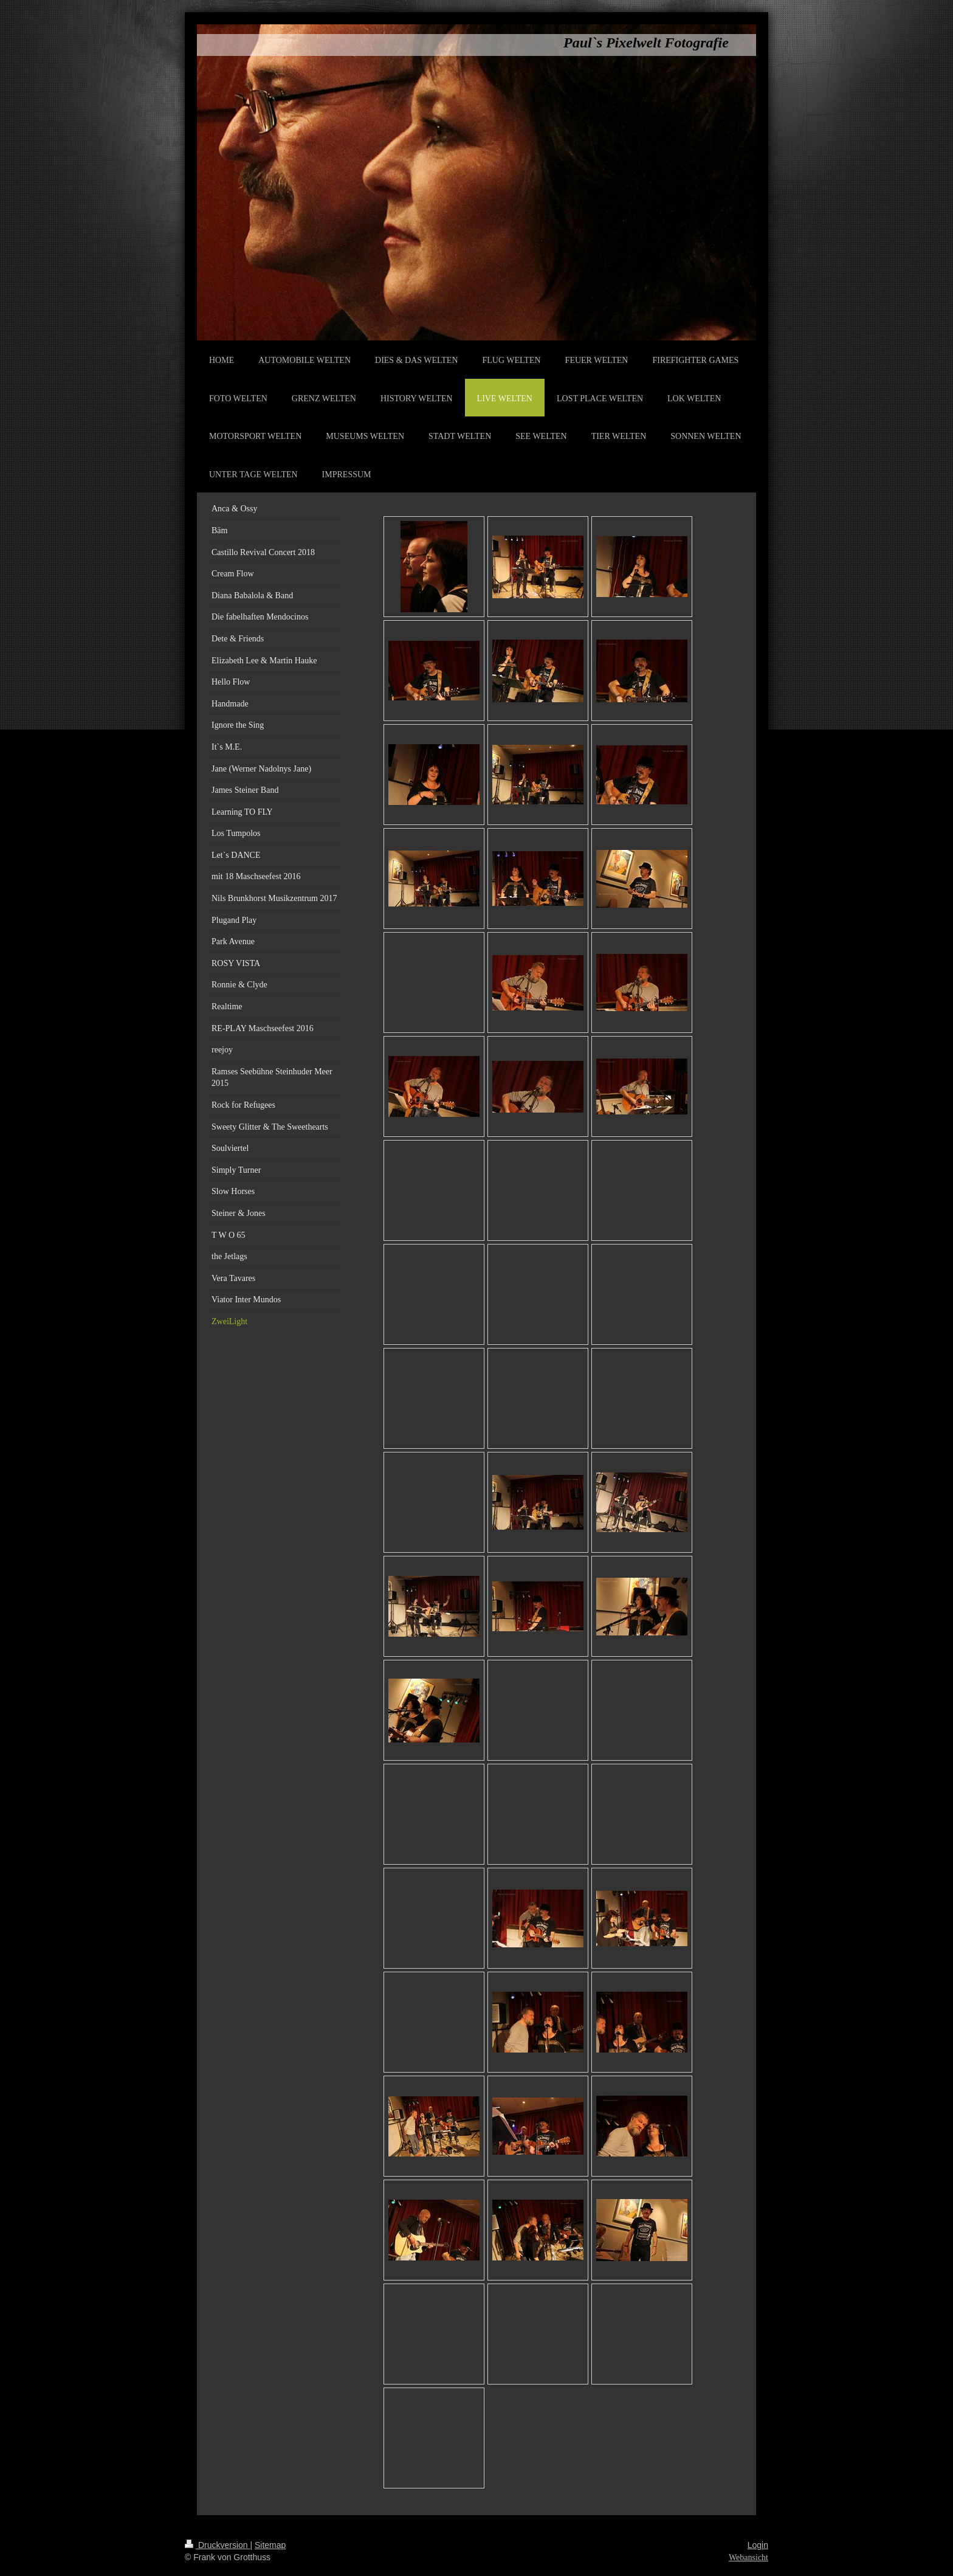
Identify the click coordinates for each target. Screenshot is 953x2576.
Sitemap (270, 2545)
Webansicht (748, 2557)
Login (758, 2545)
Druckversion (217, 2545)
